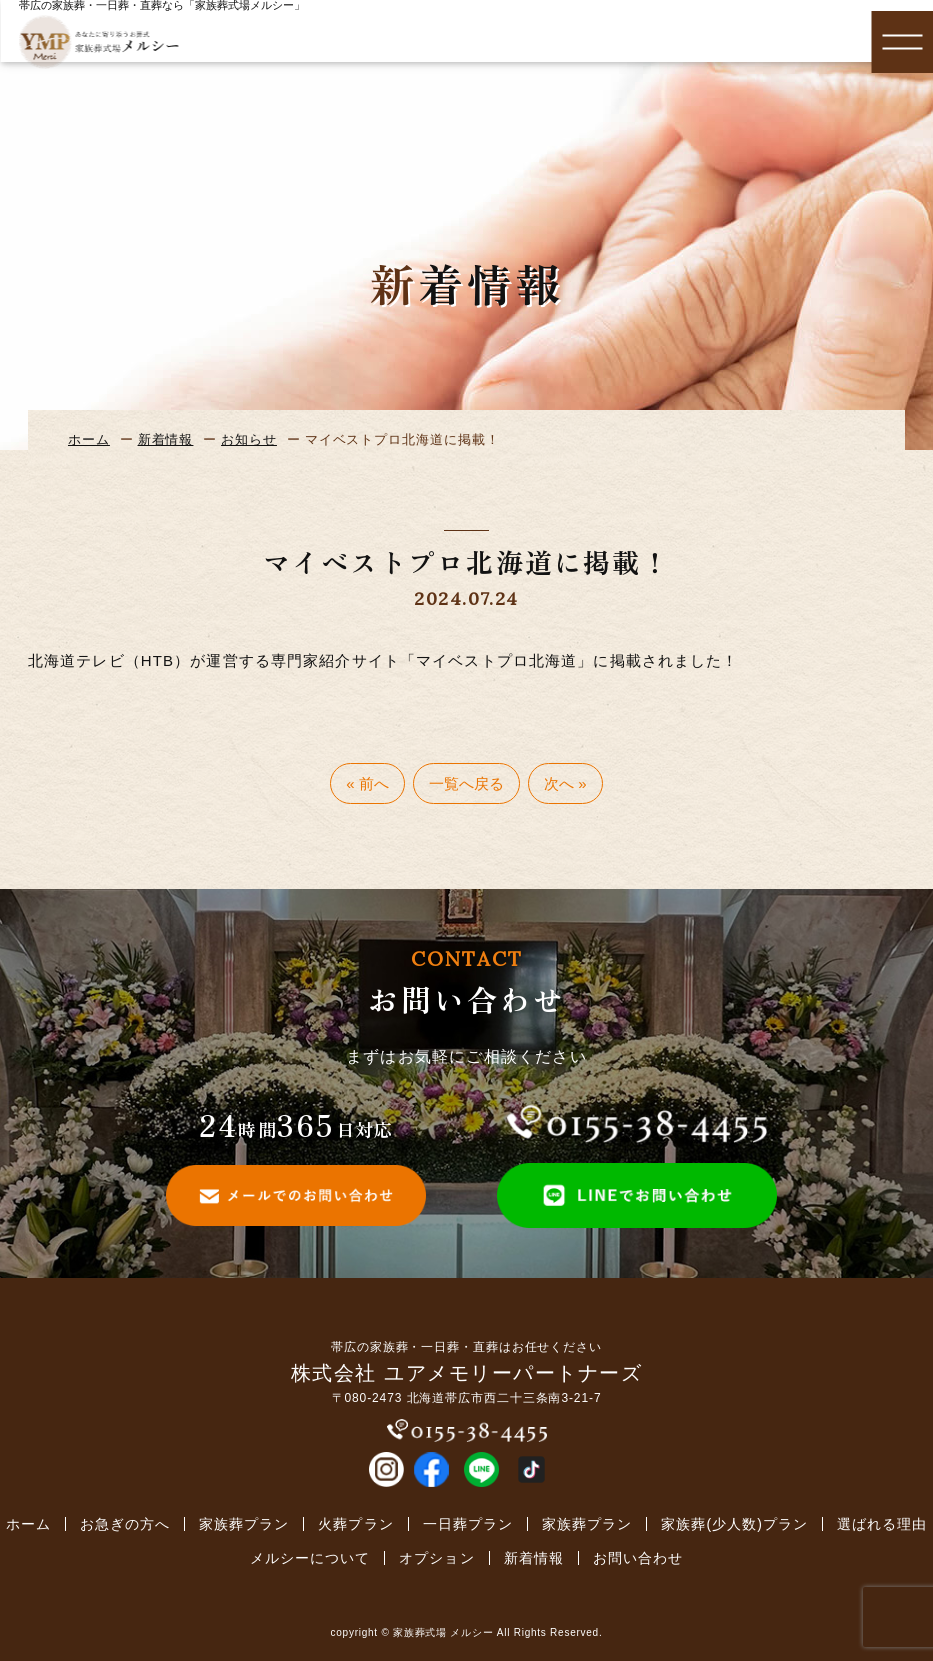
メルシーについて (310, 1558)
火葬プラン (355, 1524)
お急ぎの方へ (125, 1524)
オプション (436, 1558)
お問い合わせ (638, 1558)
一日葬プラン (468, 1524)
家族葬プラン (244, 1524)
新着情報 (166, 439)
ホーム (89, 439)
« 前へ (367, 783)
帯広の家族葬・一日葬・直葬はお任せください (466, 1347)
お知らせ (249, 439)
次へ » (565, 783)
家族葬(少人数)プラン (734, 1524)
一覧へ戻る (466, 783)
